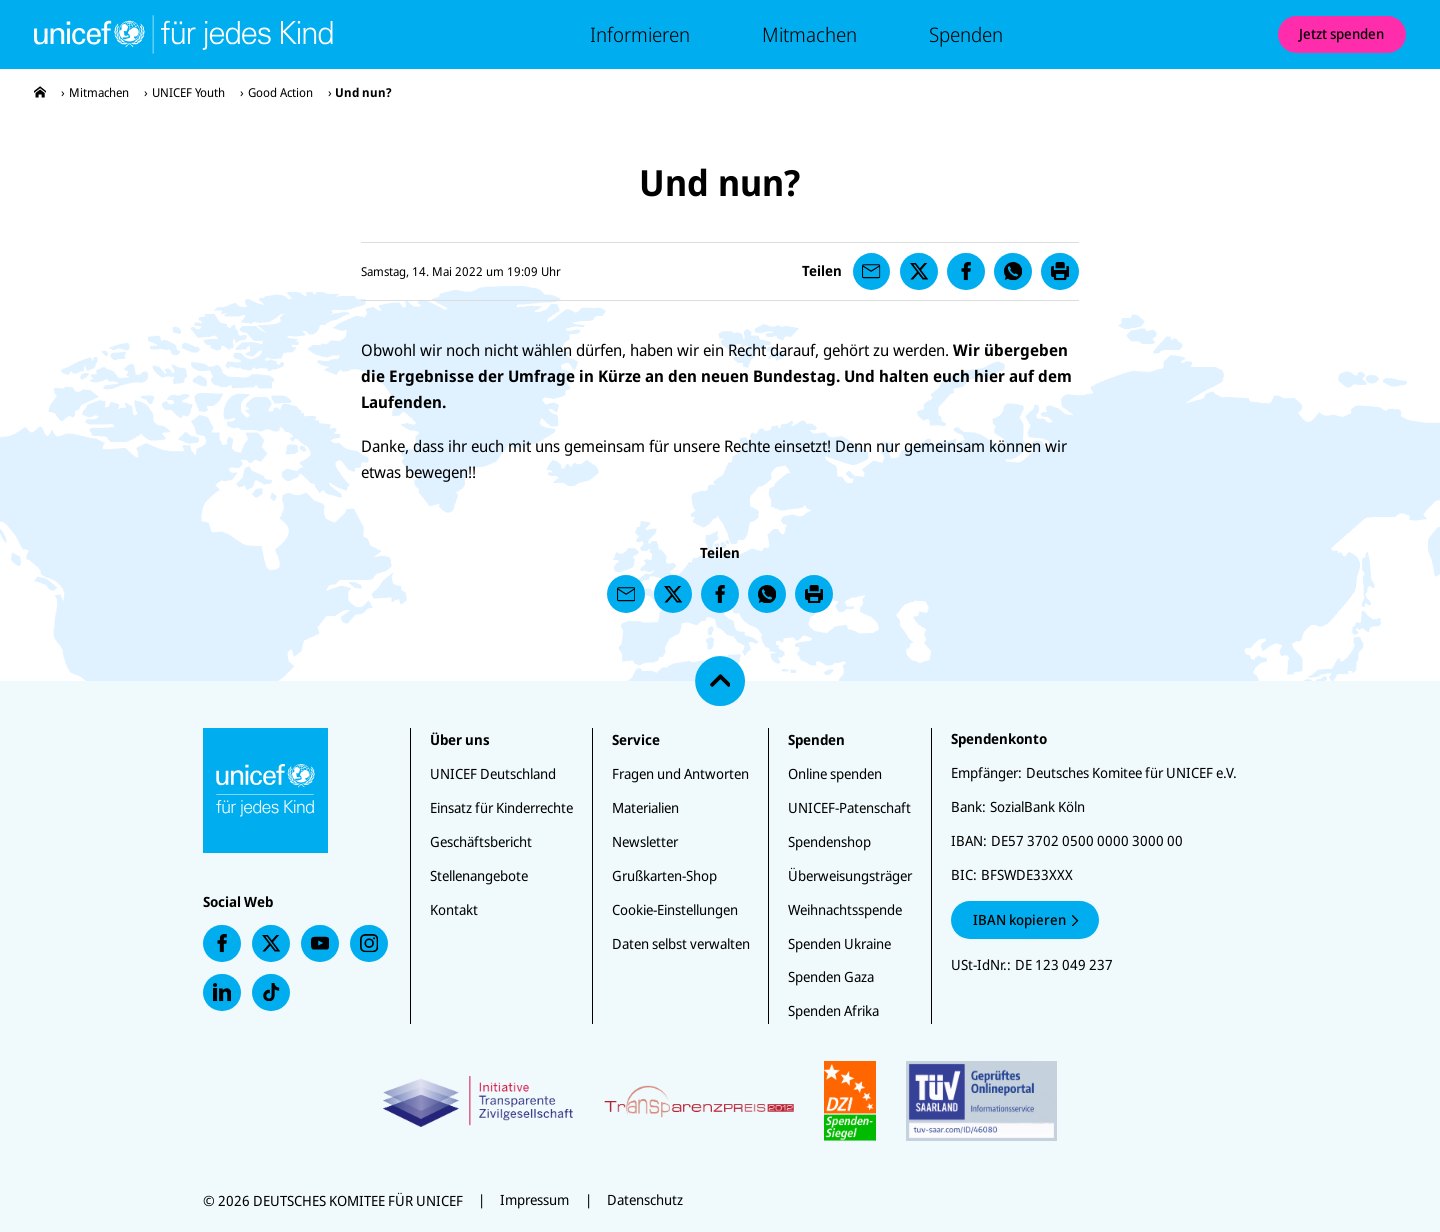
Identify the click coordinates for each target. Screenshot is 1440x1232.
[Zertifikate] (719, 1101)
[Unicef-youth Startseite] (183, 34)
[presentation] (40, 92)
